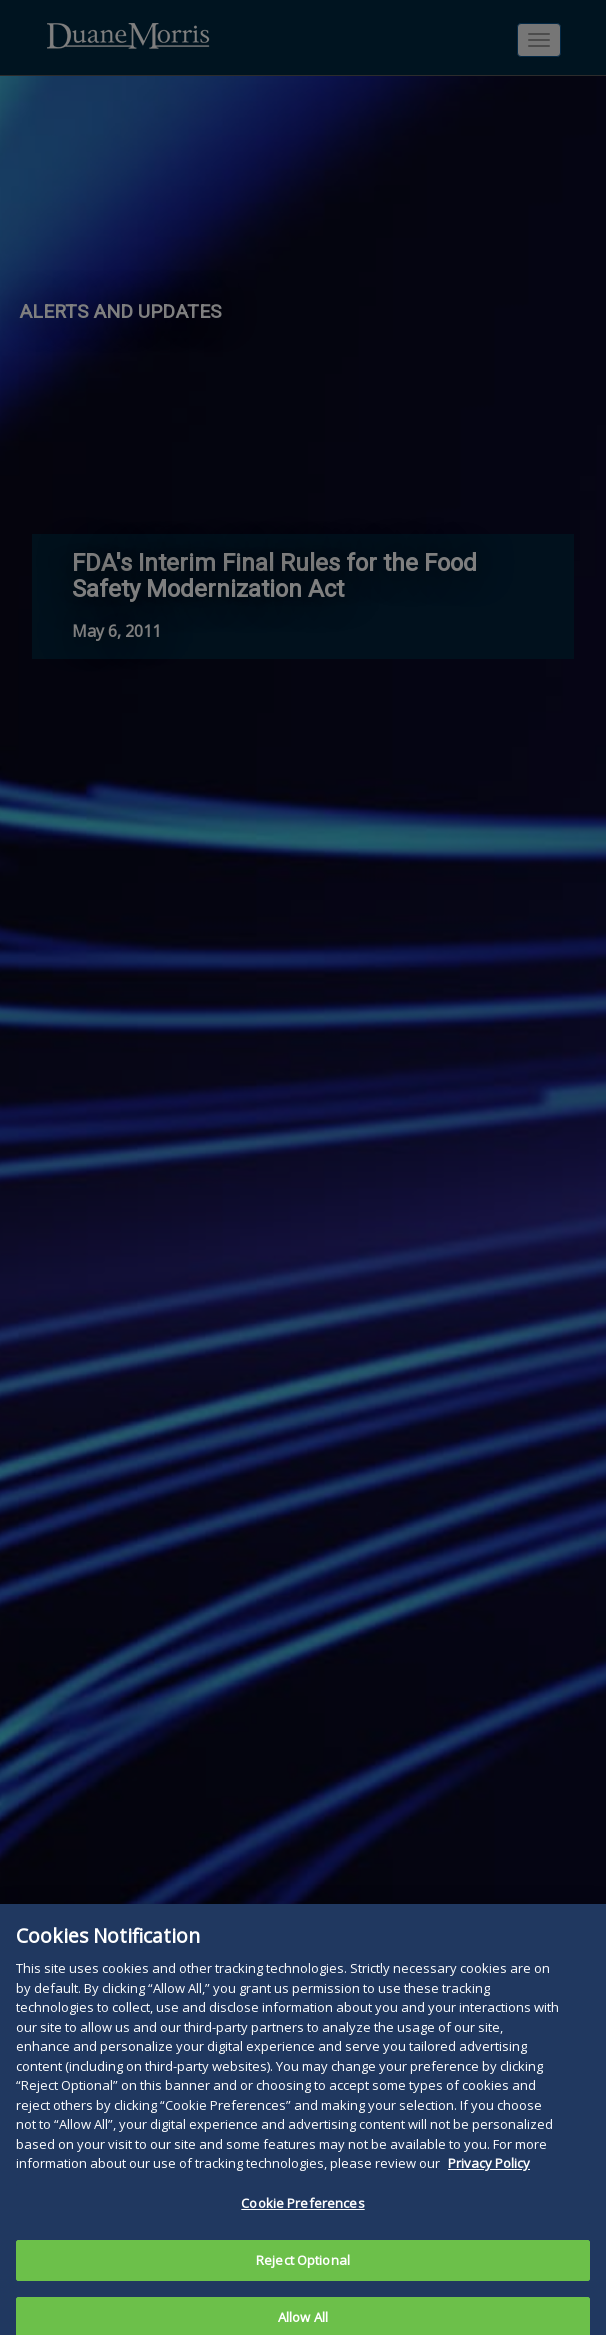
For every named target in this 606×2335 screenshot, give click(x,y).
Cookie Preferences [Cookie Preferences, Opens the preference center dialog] (302, 2211)
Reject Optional (303, 2268)
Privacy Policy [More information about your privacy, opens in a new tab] (489, 2171)
